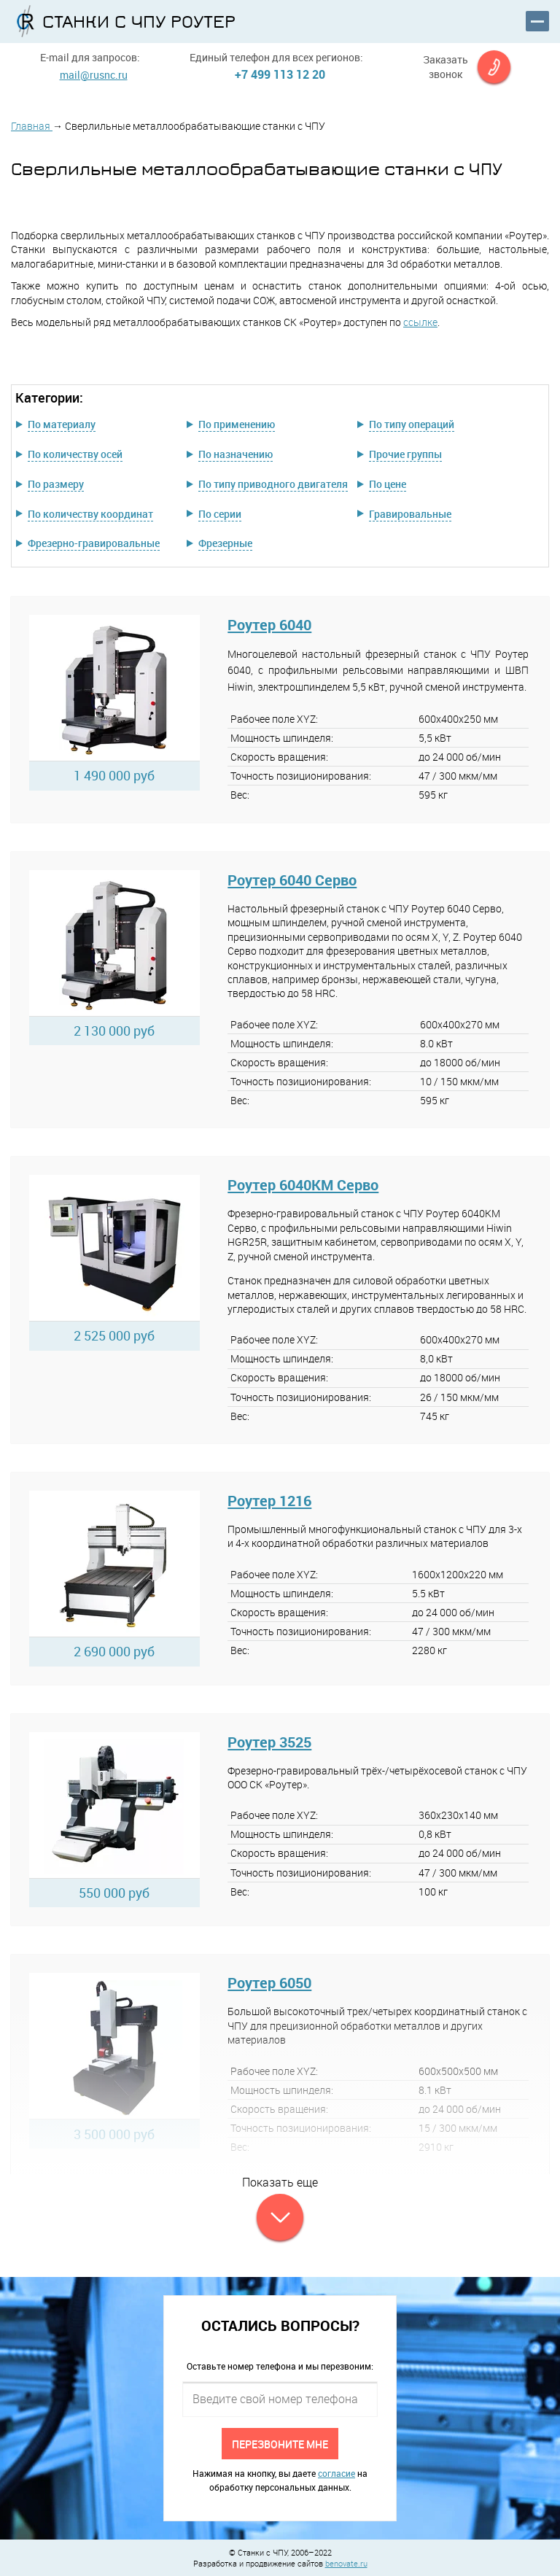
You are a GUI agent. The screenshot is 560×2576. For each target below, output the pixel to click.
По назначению (235, 454)
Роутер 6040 (269, 625)
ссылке (420, 322)
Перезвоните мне (280, 2444)
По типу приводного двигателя (273, 484)
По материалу (62, 424)
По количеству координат (90, 514)
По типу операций (411, 424)
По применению (236, 424)
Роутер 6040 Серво (292, 880)
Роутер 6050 (269, 1983)
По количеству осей (75, 454)
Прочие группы (405, 454)
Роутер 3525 (269, 1742)
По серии (219, 514)
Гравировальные (410, 514)
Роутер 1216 (269, 1500)
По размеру (56, 484)
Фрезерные (225, 543)
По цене (387, 484)
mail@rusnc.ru (94, 75)
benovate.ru (346, 2563)
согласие (336, 2473)
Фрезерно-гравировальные (94, 543)
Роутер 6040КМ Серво (303, 1185)
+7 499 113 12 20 (280, 74)
